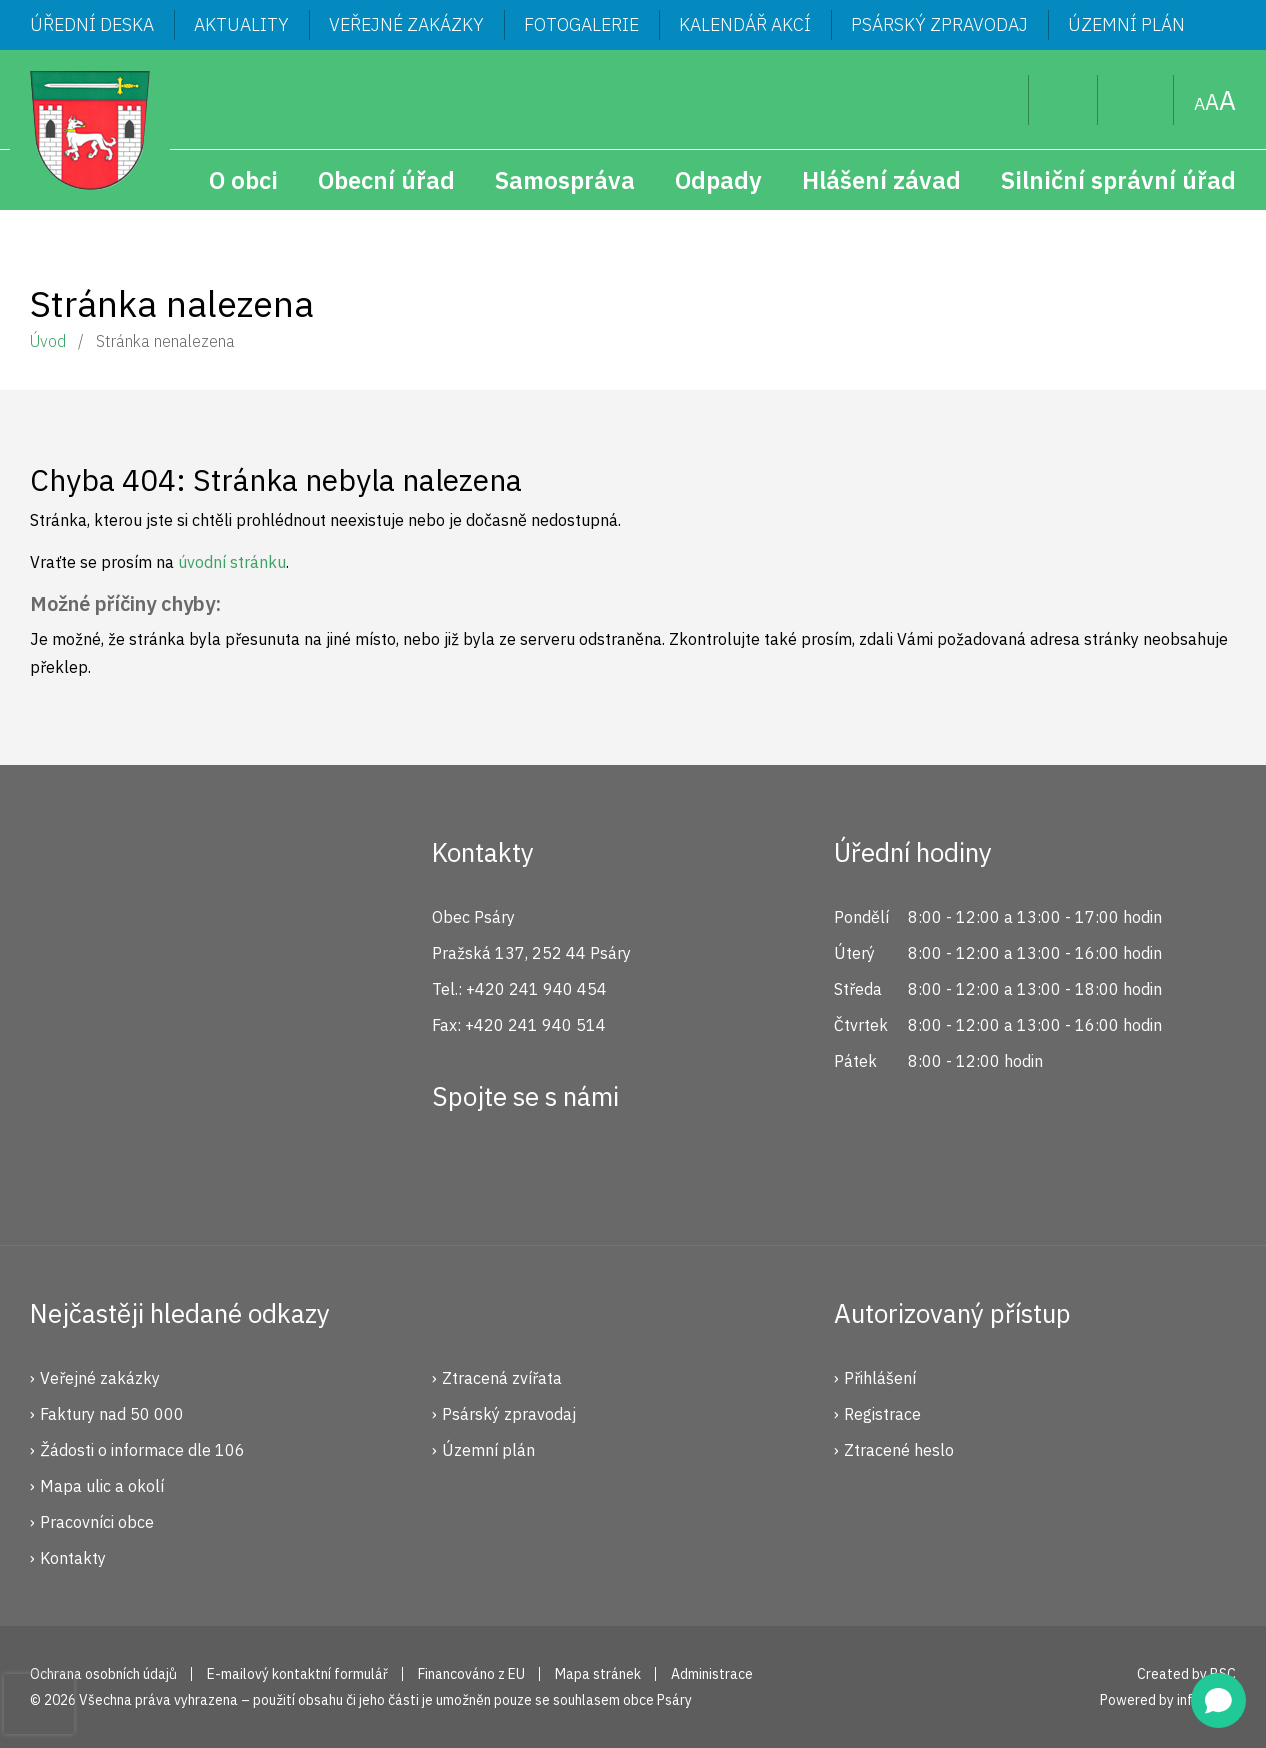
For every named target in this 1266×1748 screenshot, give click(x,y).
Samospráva (565, 180)
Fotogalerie (581, 24)
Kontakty (73, 1558)
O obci (243, 180)
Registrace (882, 1414)
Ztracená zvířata (502, 1378)
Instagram (525, 1169)
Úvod (48, 341)
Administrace (712, 1674)
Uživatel (1063, 100)
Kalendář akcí (745, 24)
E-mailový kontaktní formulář (297, 1674)
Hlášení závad (881, 180)
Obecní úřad (386, 180)
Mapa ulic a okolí (102, 1486)
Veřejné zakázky (406, 24)
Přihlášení (880, 1378)
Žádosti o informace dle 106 (142, 1450)
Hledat (997, 100)
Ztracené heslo (899, 1450)
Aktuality (241, 24)
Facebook (458, 1169)
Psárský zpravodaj (939, 24)
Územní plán (1126, 24)
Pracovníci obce (97, 1522)
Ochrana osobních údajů (103, 1674)
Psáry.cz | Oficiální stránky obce (90, 130)
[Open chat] (1218, 1700)
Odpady (718, 180)
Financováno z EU (471, 1674)
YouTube (592, 1169)
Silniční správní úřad (1118, 180)
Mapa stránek (1136, 100)
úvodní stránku (232, 562)
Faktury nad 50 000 (112, 1414)
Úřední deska (92, 24)
